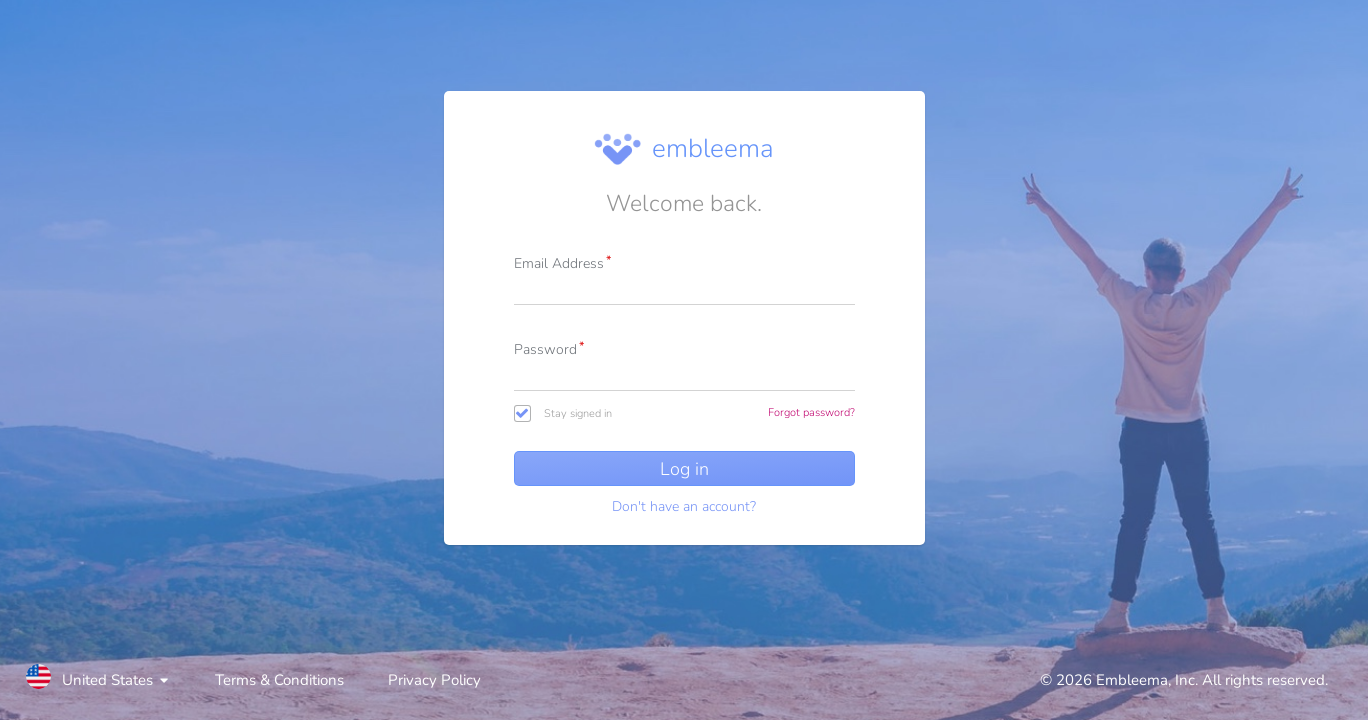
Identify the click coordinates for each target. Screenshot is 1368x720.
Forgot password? (811, 412)
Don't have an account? (684, 506)
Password (545, 349)
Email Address (559, 263)
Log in (684, 469)
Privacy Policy (434, 680)
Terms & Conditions (279, 680)
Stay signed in (578, 413)
